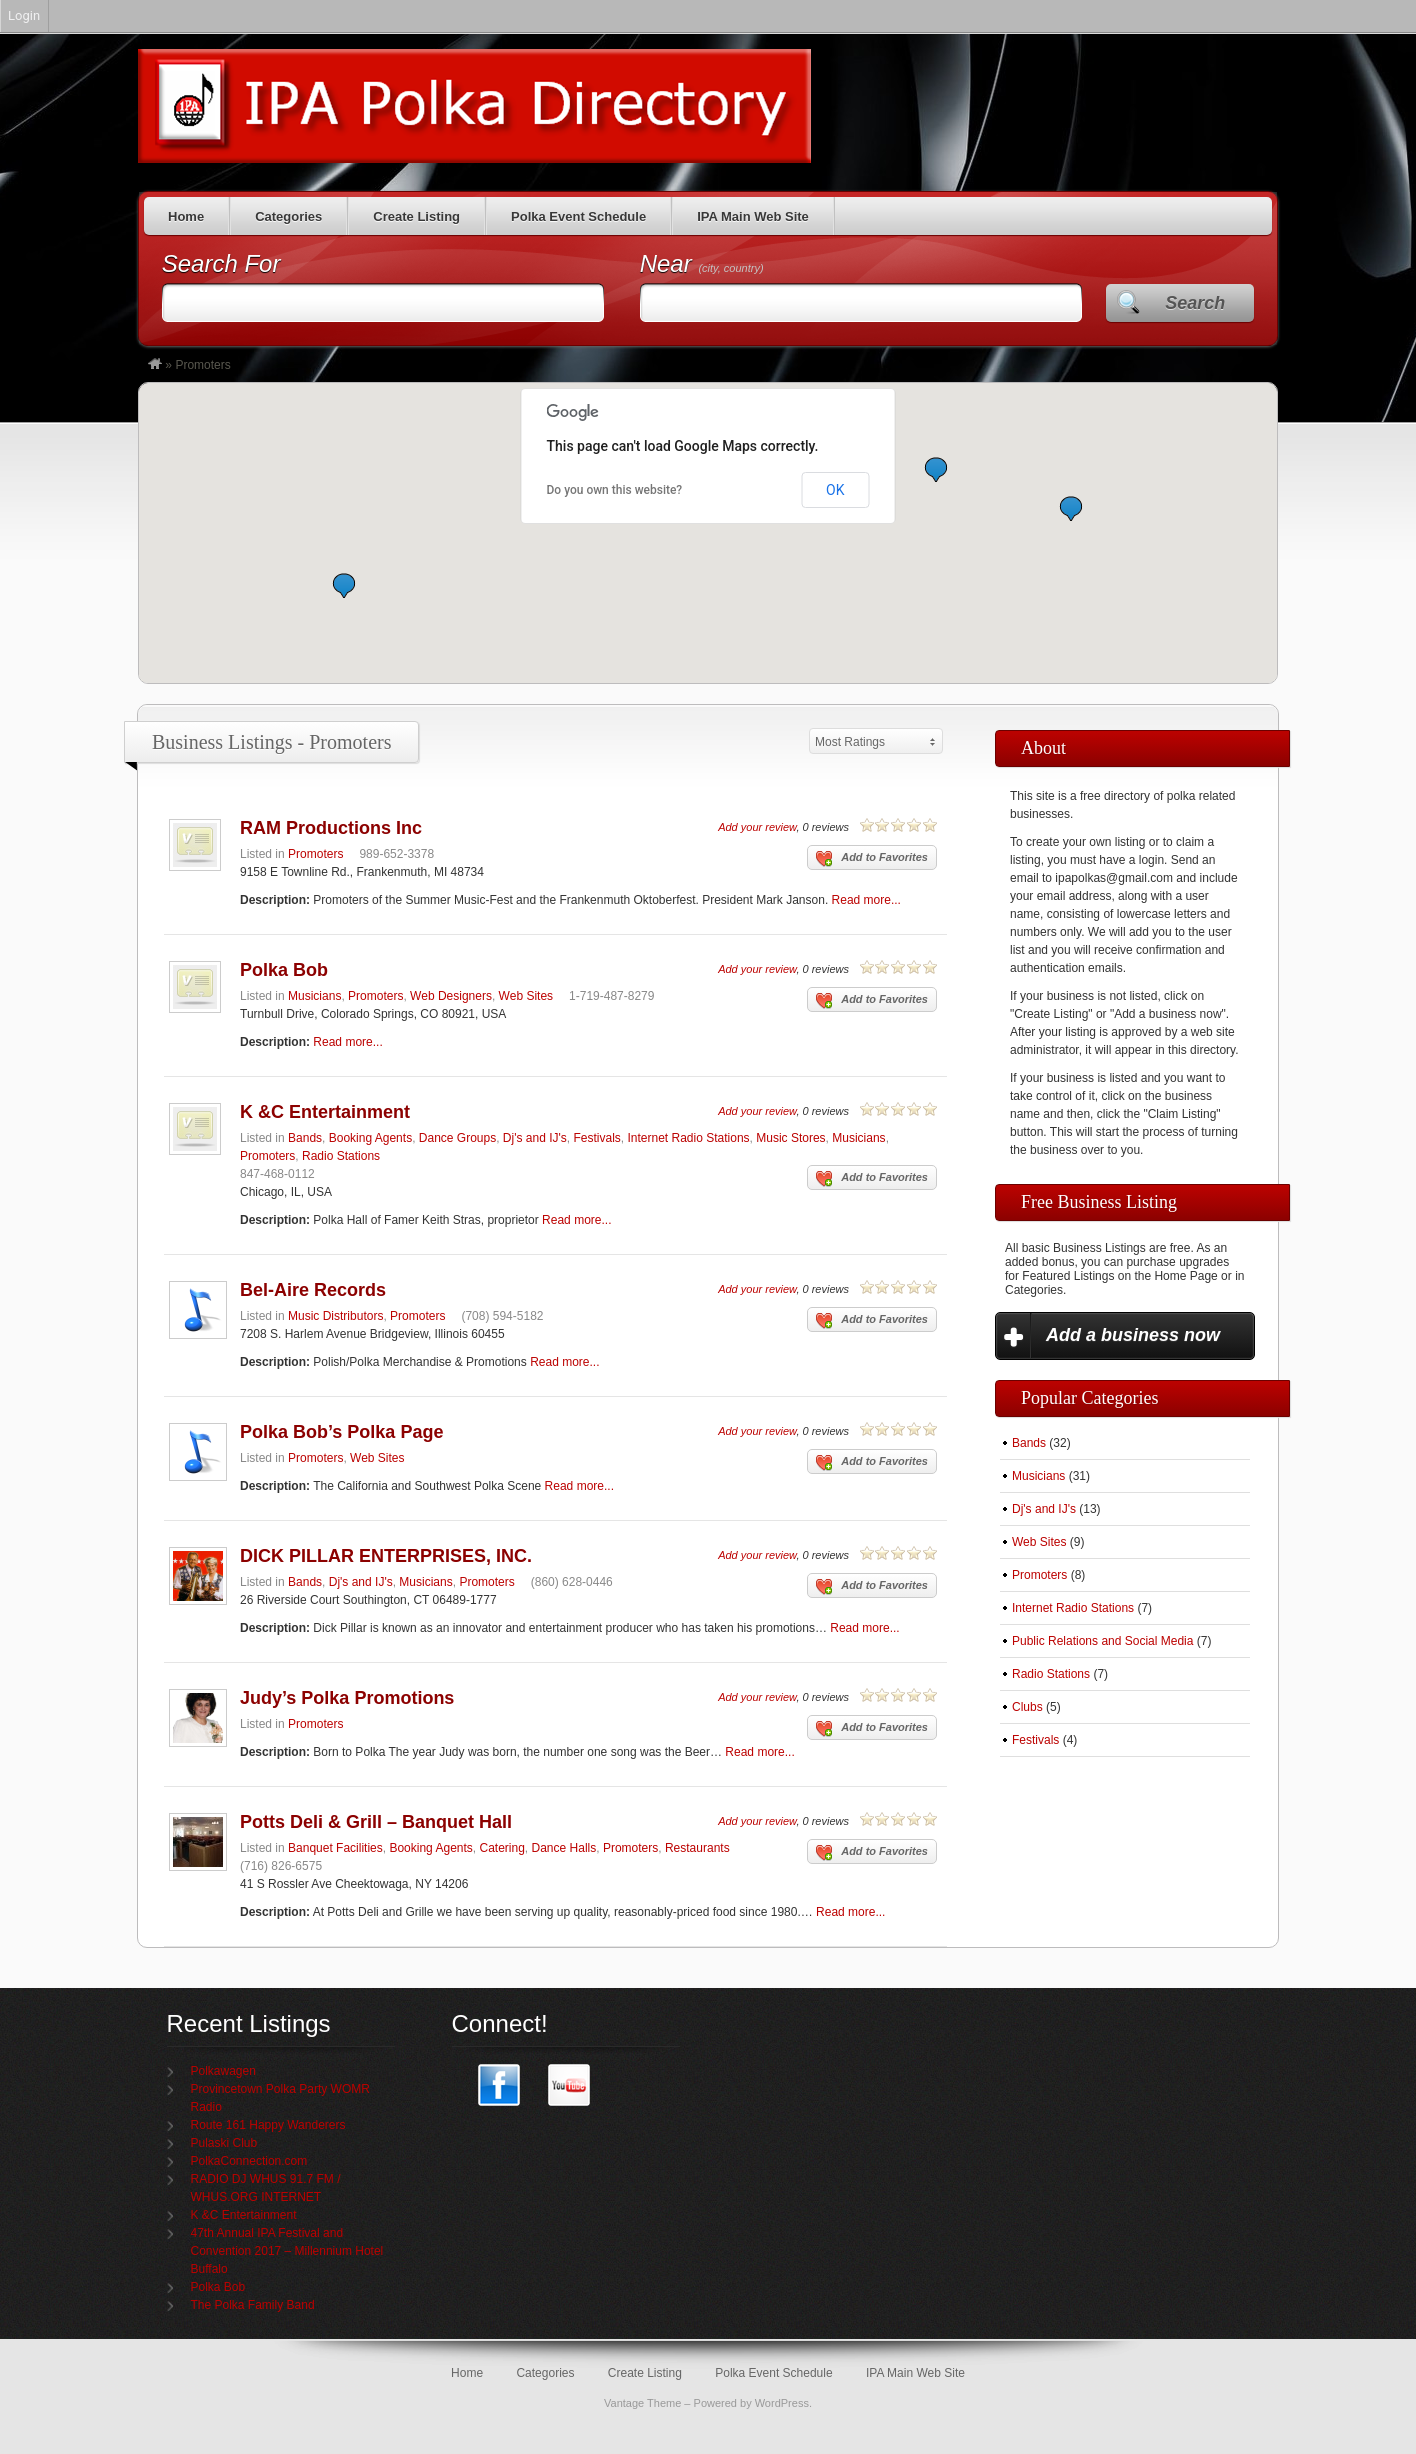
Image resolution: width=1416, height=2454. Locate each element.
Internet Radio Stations (688, 1138)
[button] (344, 585)
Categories (288, 216)
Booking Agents (370, 1138)
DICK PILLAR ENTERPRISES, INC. (386, 1556)
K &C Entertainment (325, 1112)
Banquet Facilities (335, 1848)
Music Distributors (335, 1316)
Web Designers (451, 996)
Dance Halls (564, 1848)
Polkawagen (223, 2071)
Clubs (1027, 1707)
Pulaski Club (224, 2143)
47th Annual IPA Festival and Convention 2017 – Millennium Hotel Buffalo (287, 2251)
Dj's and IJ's (535, 1138)
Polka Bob (284, 970)
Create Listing (416, 216)
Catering (502, 1848)
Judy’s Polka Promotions (347, 1698)
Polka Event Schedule (578, 216)
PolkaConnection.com (249, 2161)
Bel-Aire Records (313, 1290)
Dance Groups (457, 1138)
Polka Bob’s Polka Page (341, 1432)
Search (1195, 303)
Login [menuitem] (24, 15)
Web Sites (526, 996)
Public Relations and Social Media (1102, 1641)
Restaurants (697, 1848)
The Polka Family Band (253, 2305)
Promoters (315, 854)
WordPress (782, 2403)
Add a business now (1133, 1335)
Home (186, 216)
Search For (221, 263)
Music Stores (790, 1138)
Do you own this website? (615, 490)
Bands (305, 1138)
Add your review (757, 827)
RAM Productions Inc (331, 828)
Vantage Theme (642, 2403)
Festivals (596, 1138)
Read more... (866, 900)
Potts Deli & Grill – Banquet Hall (376, 1822)
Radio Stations (341, 1156)
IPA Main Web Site (753, 216)
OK (835, 490)
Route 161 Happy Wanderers (268, 2125)
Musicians (314, 996)
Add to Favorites (872, 859)
